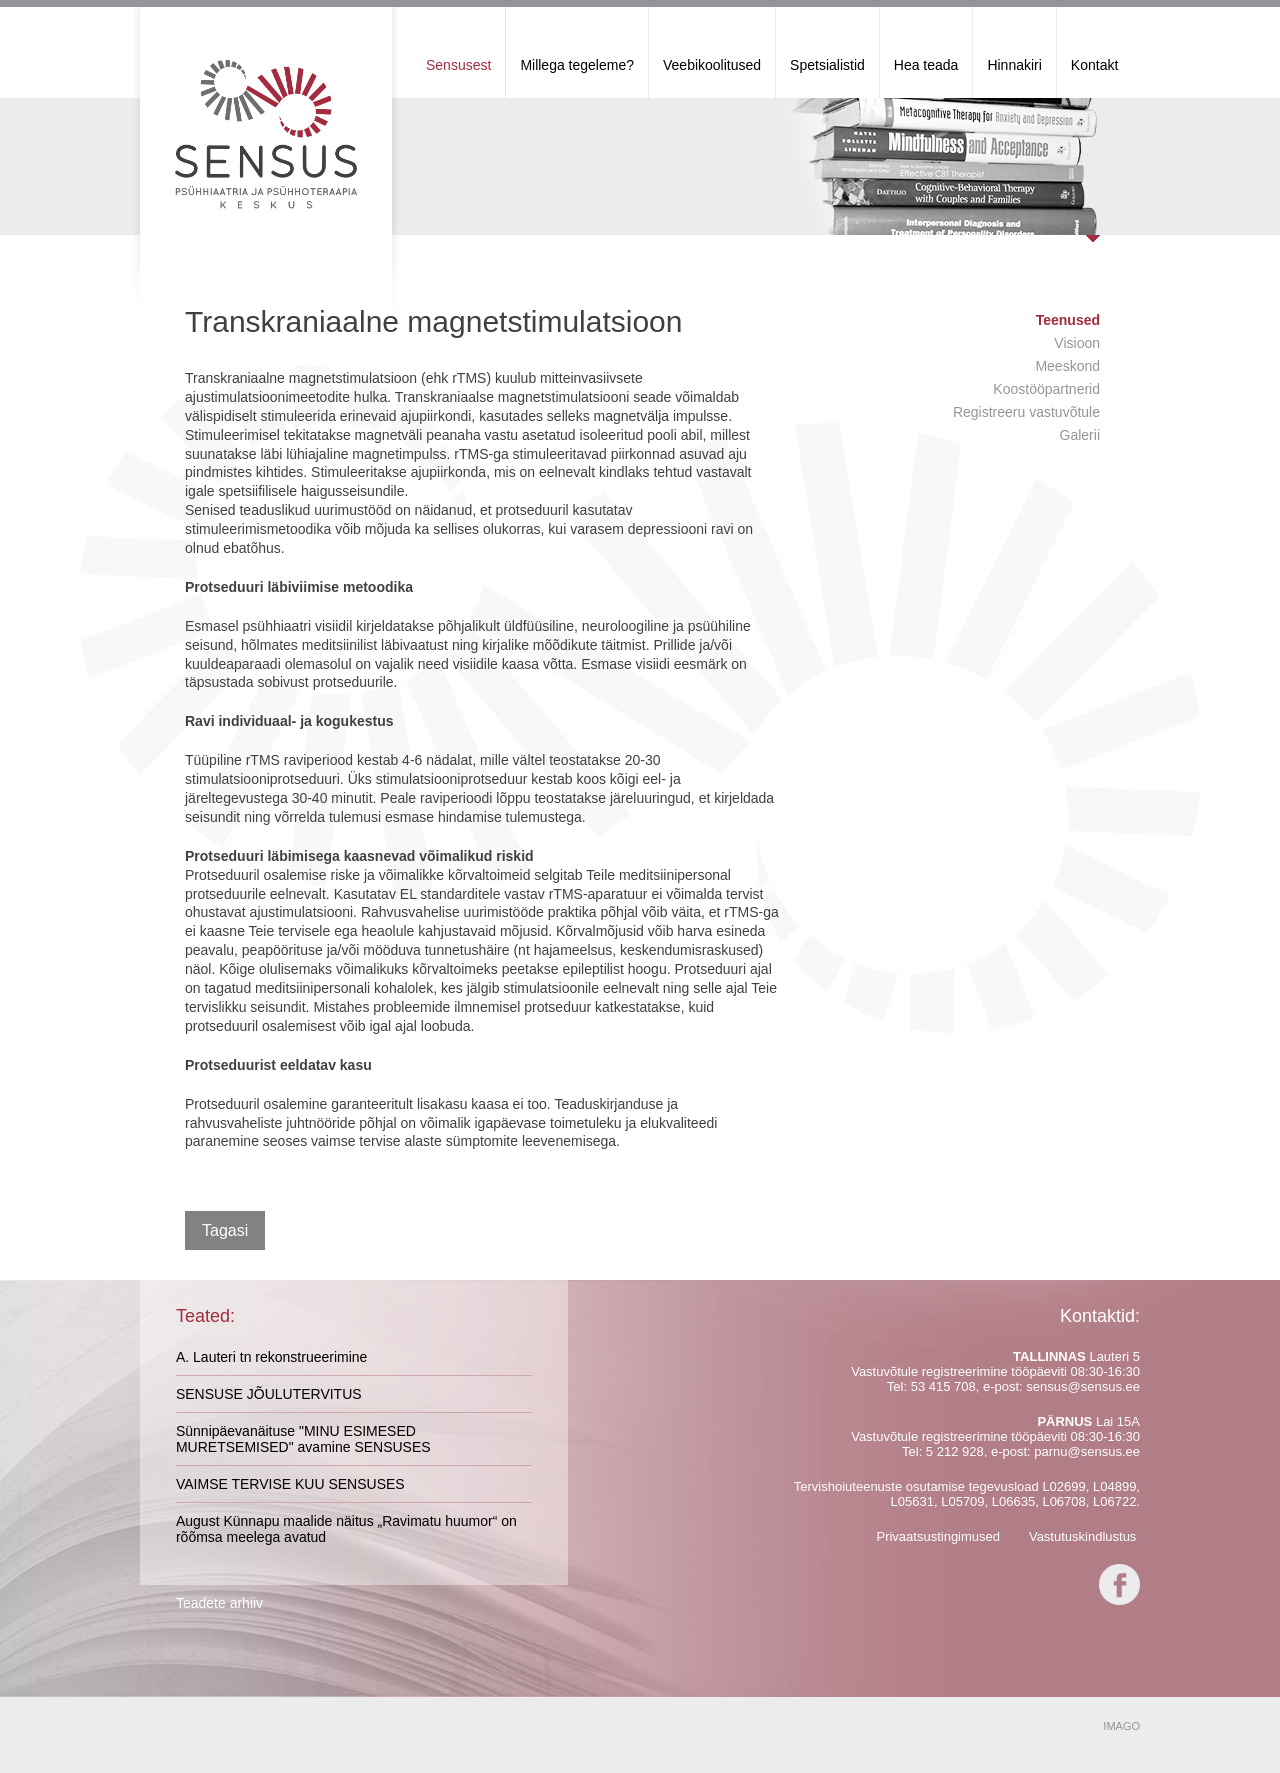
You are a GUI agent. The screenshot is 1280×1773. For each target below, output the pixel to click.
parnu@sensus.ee (1087, 1451)
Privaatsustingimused (938, 1536)
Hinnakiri (1014, 65)
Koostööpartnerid (1046, 389)
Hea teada (926, 65)
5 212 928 (955, 1451)
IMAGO (1121, 1726)
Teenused (1068, 320)
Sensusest (458, 65)
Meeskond (1067, 366)
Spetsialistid (827, 65)
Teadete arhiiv (219, 1603)
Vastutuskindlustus (1082, 1536)
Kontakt (1094, 65)
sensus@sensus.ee (1083, 1386)
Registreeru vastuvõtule (1026, 412)
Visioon (1077, 343)
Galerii (1080, 435)
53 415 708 (943, 1386)
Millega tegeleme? (577, 65)
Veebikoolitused (712, 65)
